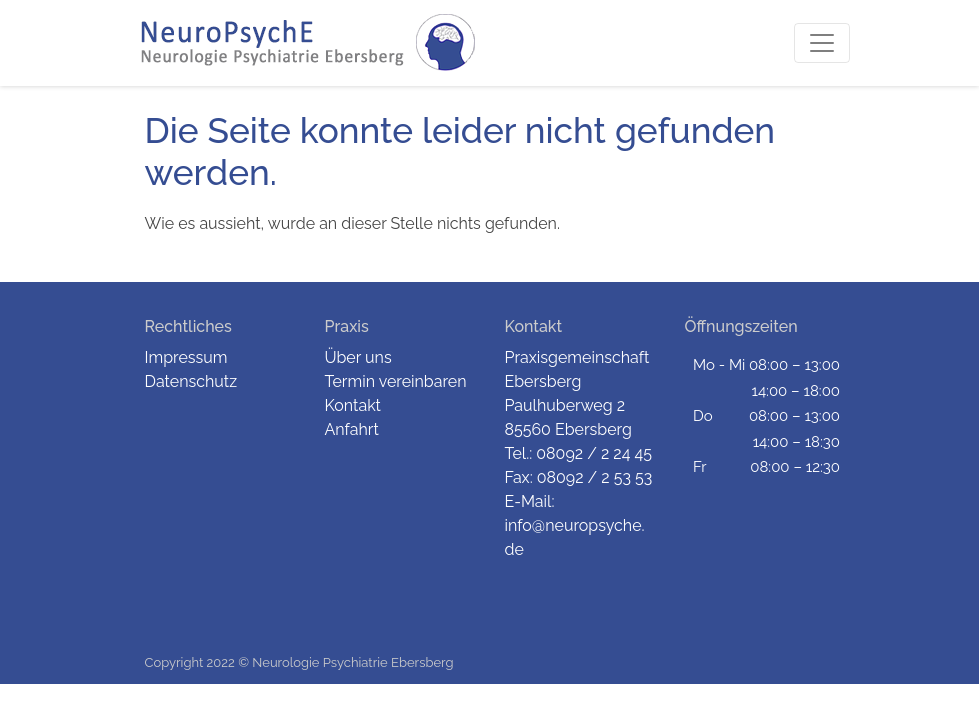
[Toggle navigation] (822, 43)
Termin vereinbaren (396, 381)
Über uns (358, 357)
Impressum (186, 357)
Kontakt (353, 405)
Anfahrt (352, 429)
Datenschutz (191, 381)
